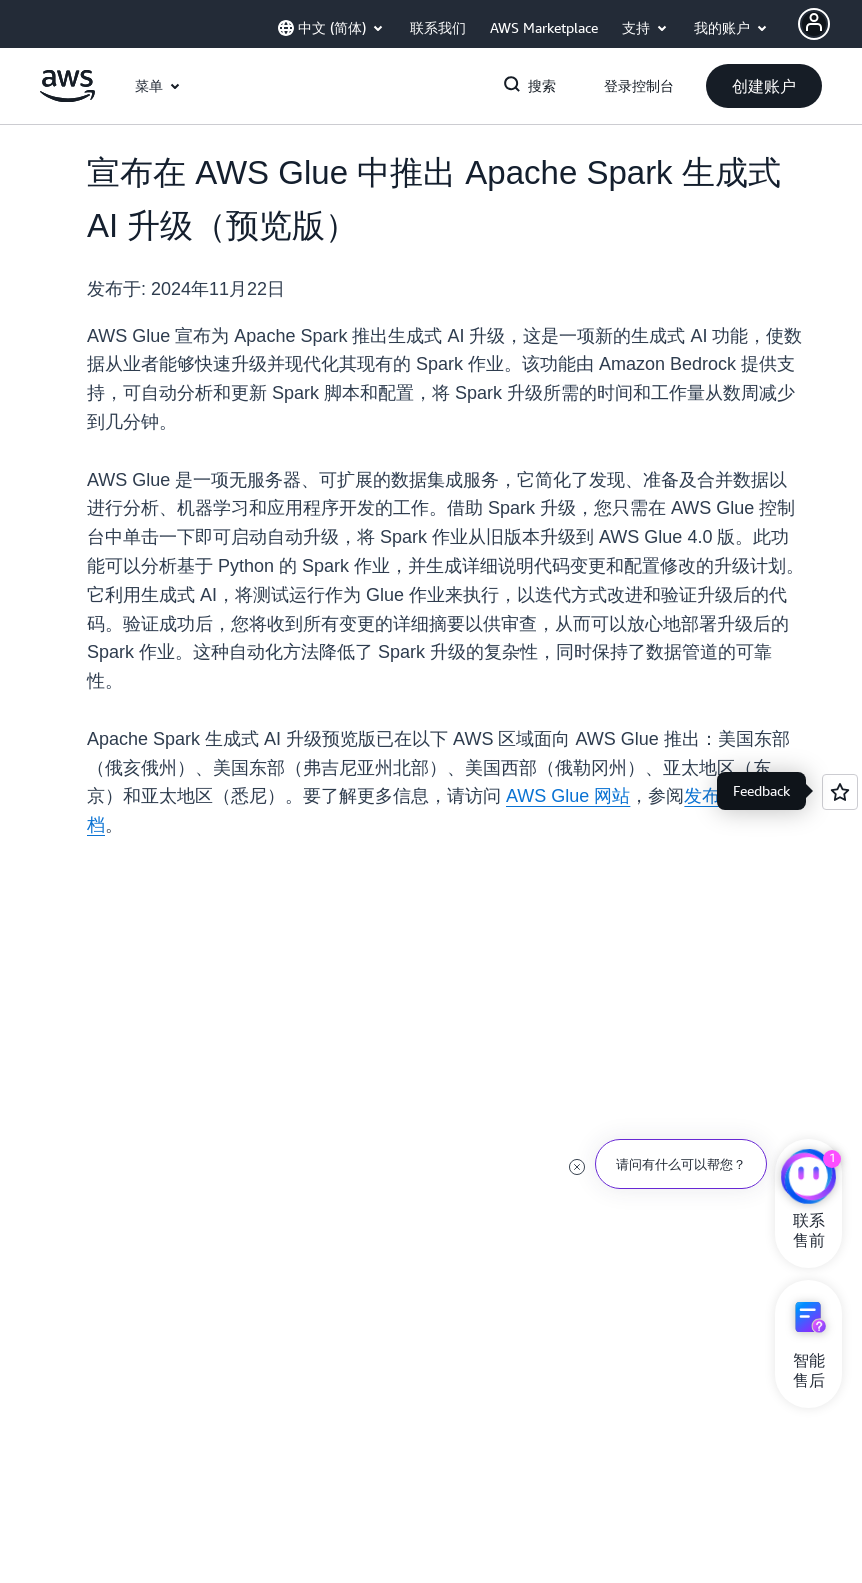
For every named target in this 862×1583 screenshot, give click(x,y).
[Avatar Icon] (814, 24)
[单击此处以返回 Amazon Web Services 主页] (67, 97)
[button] (764, 86)
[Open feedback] (840, 792)
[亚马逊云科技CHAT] (808, 1179)
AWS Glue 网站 (568, 796)
